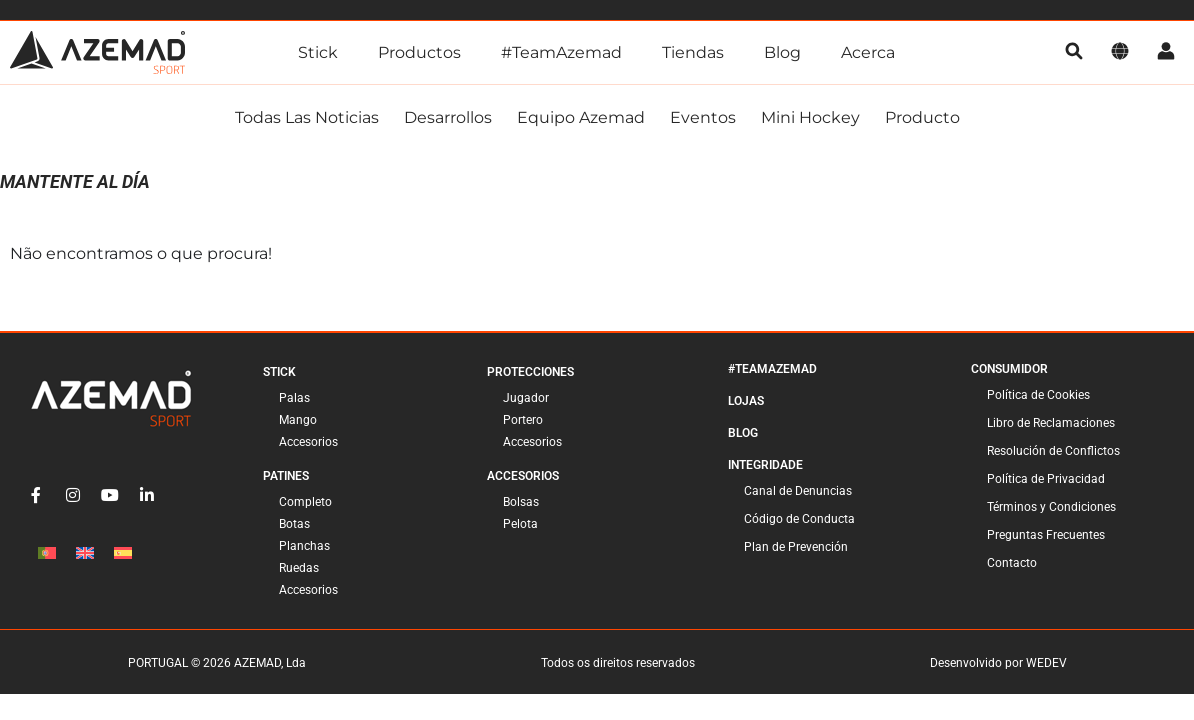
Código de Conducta (799, 519)
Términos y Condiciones (1051, 507)
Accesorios (308, 442)
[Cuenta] (1166, 52)
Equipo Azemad (581, 117)
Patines (286, 476)
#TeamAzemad (561, 52)
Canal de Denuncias (798, 491)
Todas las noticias (307, 117)
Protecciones (530, 372)
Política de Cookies (1038, 395)
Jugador (526, 398)
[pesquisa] (1074, 52)
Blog (782, 52)
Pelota (520, 524)
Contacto (1012, 563)
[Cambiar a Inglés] (85, 552)
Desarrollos (448, 117)
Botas (294, 524)
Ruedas (299, 568)
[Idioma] (1120, 52)
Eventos (703, 117)
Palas (294, 398)
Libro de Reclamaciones (1051, 423)
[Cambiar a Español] (123, 552)
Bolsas (521, 502)
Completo (305, 502)
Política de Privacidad (1046, 479)
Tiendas (693, 52)
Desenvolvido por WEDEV (998, 663)
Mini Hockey (810, 117)
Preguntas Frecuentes (1046, 535)
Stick (318, 52)
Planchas (304, 546)
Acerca (868, 52)
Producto (922, 117)
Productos (419, 52)
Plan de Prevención (796, 547)
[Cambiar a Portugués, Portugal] (47, 552)
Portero (523, 420)
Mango (298, 420)
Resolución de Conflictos (1053, 451)
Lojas (746, 401)
